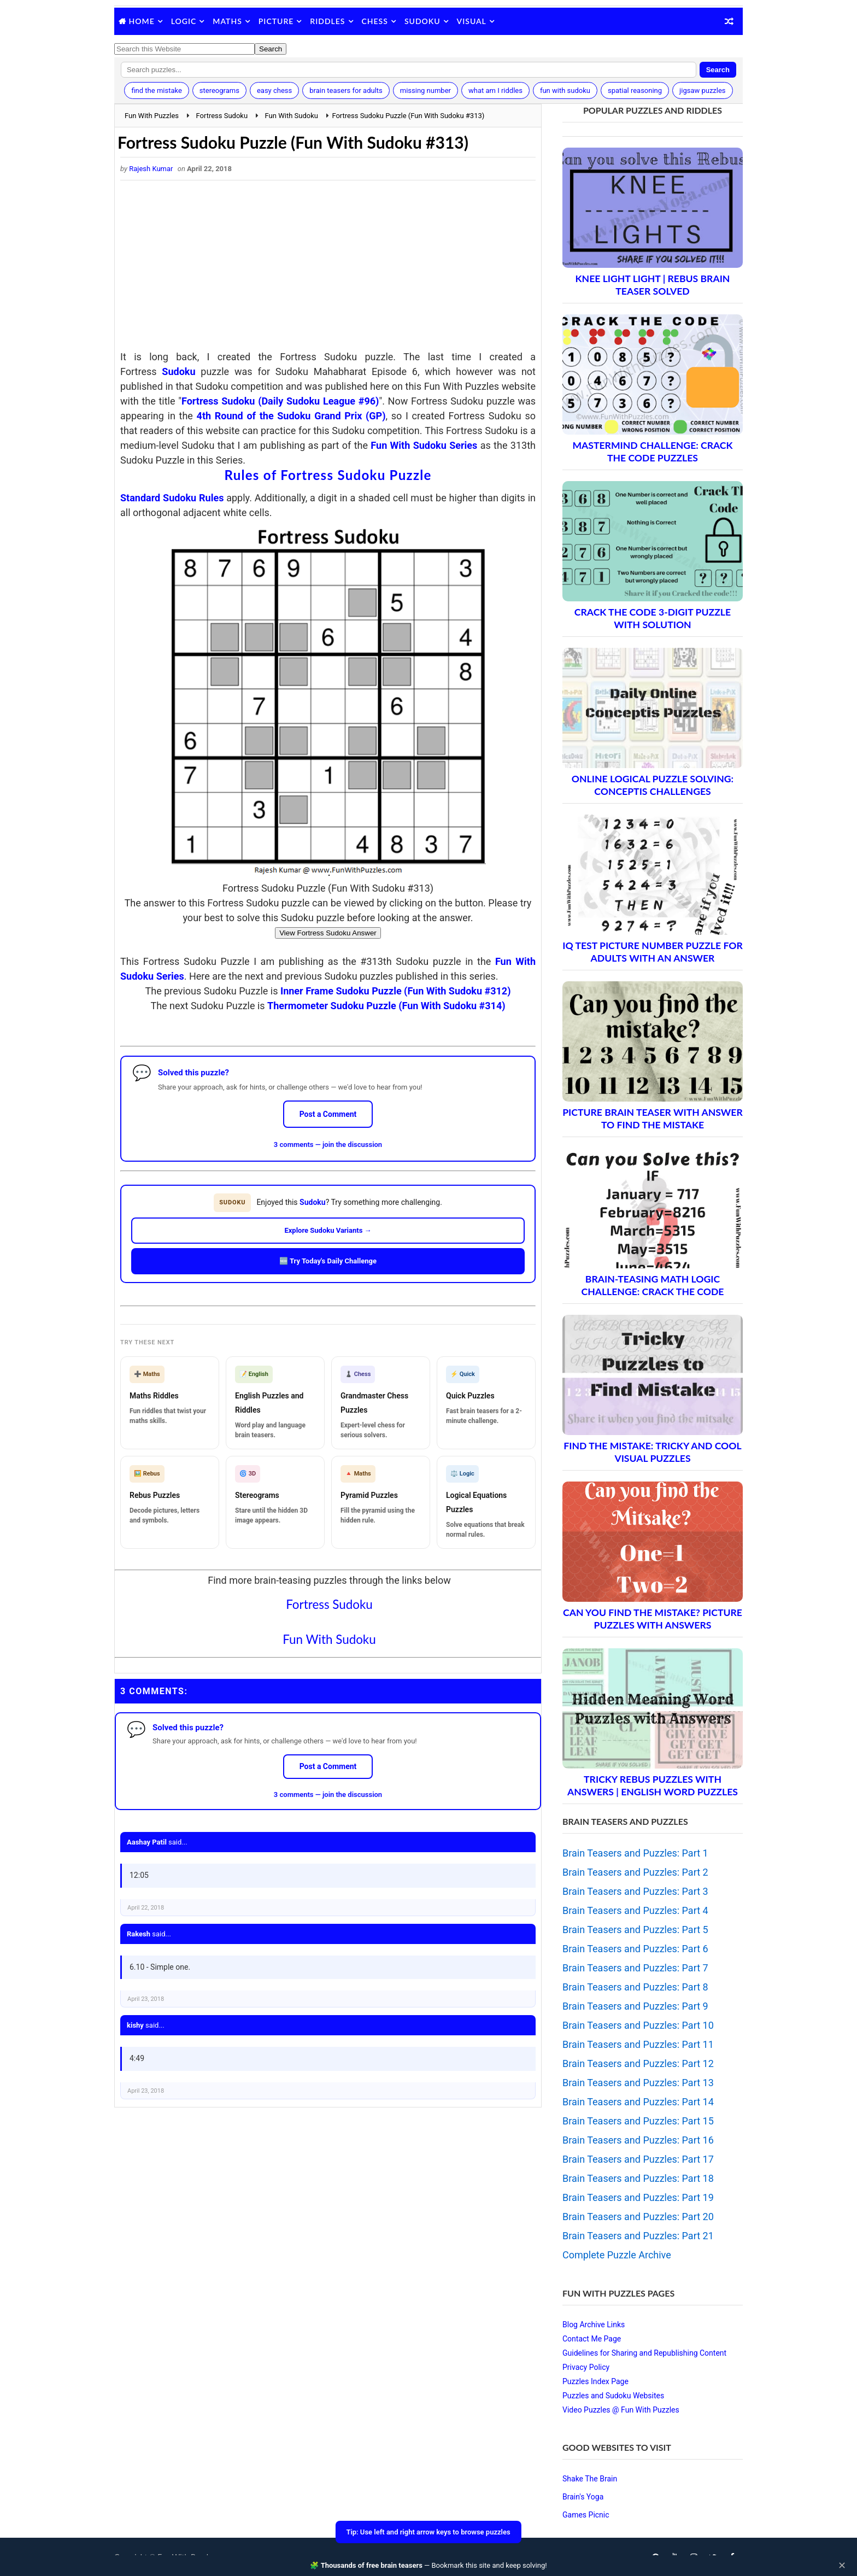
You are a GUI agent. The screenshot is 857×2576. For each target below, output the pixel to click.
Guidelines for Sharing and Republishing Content (644, 2353)
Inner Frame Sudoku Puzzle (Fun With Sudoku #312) (395, 991)
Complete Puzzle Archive (616, 2255)
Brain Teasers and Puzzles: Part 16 (638, 2140)
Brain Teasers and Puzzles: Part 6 (635, 1948)
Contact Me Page (591, 2338)
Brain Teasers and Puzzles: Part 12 (638, 2063)
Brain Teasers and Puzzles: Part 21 (638, 2235)
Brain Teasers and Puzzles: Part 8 (635, 1987)
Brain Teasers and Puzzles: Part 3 (635, 1891)
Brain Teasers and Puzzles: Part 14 (638, 2101)
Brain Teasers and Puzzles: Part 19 (638, 2197)
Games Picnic (585, 2514)
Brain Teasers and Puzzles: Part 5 (635, 1929)
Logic (184, 21)
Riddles (327, 21)
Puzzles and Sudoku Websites (613, 2395)
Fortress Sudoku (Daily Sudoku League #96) (280, 401)
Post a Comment (328, 1114)
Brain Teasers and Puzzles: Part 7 (635, 1968)
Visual (471, 21)
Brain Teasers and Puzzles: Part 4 (635, 1910)
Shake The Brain (589, 2478)
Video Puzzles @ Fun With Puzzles (620, 2409)
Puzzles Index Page (595, 2381)
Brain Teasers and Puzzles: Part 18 (638, 2178)
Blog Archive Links (593, 2324)
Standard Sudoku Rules (172, 498)
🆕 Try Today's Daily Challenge (328, 1261)
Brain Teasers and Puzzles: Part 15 (638, 2121)
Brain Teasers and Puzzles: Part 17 (638, 2159)
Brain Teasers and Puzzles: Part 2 (635, 1872)
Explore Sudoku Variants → (327, 1230)
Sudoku (422, 21)
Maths (227, 21)
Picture (276, 21)
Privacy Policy (585, 2367)
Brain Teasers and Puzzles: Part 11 (638, 2044)
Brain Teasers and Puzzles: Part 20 (638, 2216)
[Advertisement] (328, 267)
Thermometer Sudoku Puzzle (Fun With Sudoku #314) (386, 1005)
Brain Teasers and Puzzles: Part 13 (638, 2082)
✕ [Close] (842, 2566)
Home (142, 21)
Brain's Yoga (582, 2496)
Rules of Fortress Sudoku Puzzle (327, 475)
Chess (375, 21)
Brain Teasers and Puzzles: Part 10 (638, 2025)
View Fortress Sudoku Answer (328, 933)
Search (718, 70)
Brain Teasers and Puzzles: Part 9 (635, 2006)
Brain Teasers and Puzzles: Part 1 (635, 1853)
